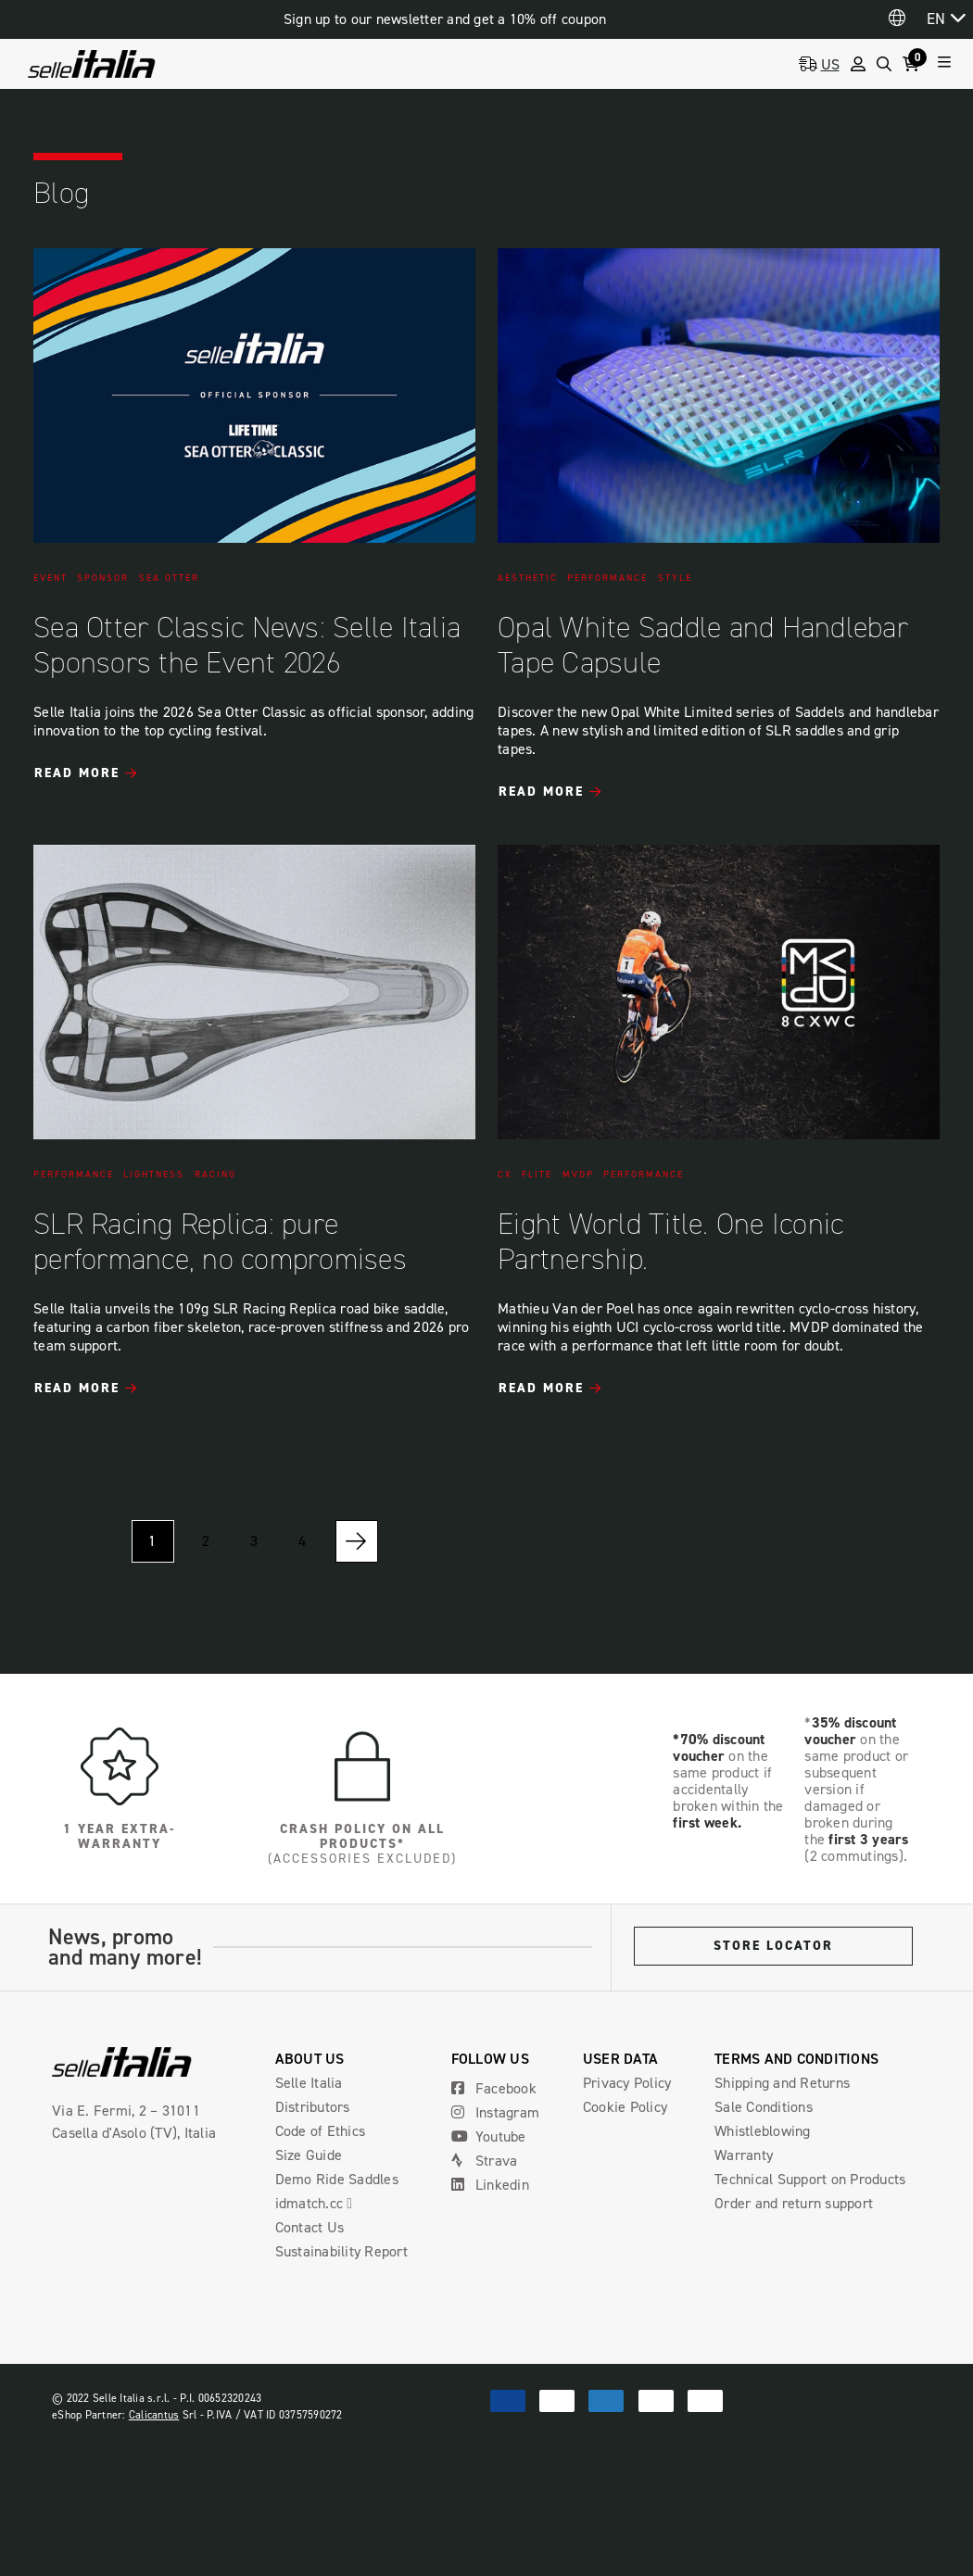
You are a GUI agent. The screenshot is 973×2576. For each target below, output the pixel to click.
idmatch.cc (321, 2203)
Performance (643, 1174)
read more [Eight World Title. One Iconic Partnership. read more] (541, 1388)
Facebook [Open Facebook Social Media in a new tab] (494, 2088)
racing (215, 1174)
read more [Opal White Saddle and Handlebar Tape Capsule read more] (541, 792)
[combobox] (945, 18)
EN (936, 18)
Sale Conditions (763, 2107)
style (675, 578)
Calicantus (154, 2414)
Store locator (773, 1945)
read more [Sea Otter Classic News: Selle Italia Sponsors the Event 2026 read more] (77, 773)
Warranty (743, 2155)
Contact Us (310, 2227)
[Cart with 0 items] (915, 64)
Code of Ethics (320, 2131)
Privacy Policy (627, 2082)
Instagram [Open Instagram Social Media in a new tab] (495, 2112)
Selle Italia (309, 2082)
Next (356, 1541)
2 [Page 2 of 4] (205, 1541)
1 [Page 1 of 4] (152, 1541)
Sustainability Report (341, 2251)
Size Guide (309, 2155)
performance (607, 578)
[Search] (884, 64)
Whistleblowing (762, 2131)
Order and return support (793, 2203)
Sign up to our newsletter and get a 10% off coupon (445, 19)
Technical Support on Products (809, 2179)
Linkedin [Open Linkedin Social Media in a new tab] (490, 2184)
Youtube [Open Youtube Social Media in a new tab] (488, 2136)
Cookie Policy (625, 2107)
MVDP (578, 1174)
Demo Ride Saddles (336, 2179)
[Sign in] (858, 64)
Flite (537, 1174)
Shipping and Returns (782, 2082)
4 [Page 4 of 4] (302, 1541)
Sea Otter (169, 578)
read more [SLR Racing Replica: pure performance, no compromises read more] (77, 1388)
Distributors (312, 2107)
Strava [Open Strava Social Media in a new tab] (484, 2160)
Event (50, 578)
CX (505, 1174)
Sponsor (103, 578)
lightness (153, 1174)
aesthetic (528, 578)
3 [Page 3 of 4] (254, 1541)
